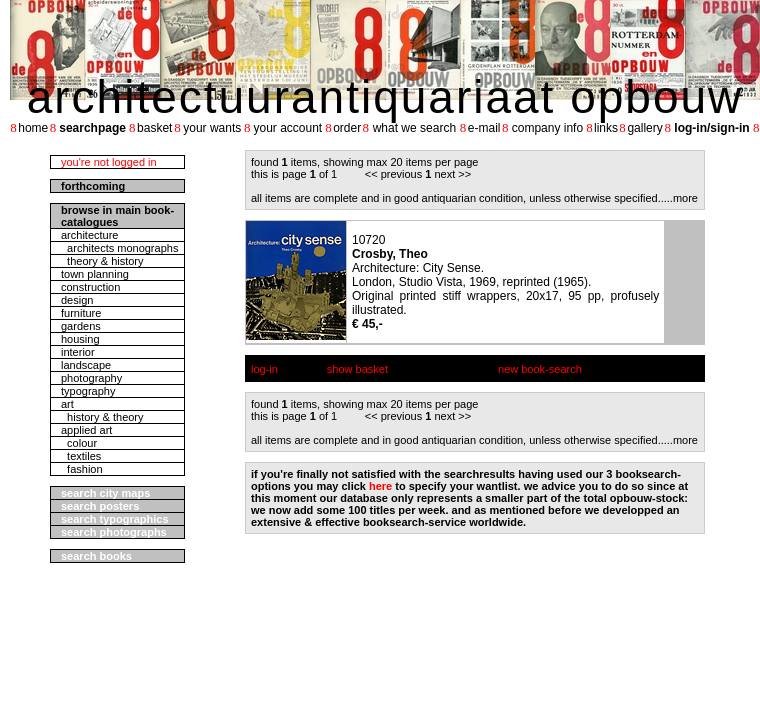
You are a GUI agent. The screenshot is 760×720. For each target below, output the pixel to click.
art (67, 404)
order (347, 128)
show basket (357, 369)
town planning (95, 274)
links (606, 128)
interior (78, 352)
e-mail (484, 128)
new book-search (540, 369)
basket (154, 128)
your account (287, 128)
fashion (82, 469)
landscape (86, 365)
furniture (81, 313)
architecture (89, 235)
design (77, 300)
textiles (81, 456)
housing (80, 339)
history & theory (102, 417)
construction (90, 287)
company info (547, 128)
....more (679, 198)
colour (79, 443)
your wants (212, 128)
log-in (264, 369)
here (380, 486)
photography (91, 378)
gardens (81, 326)
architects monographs (119, 248)
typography (88, 391)
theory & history (102, 261)
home (33, 128)
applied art (86, 430)
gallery (644, 128)
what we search (414, 128)
